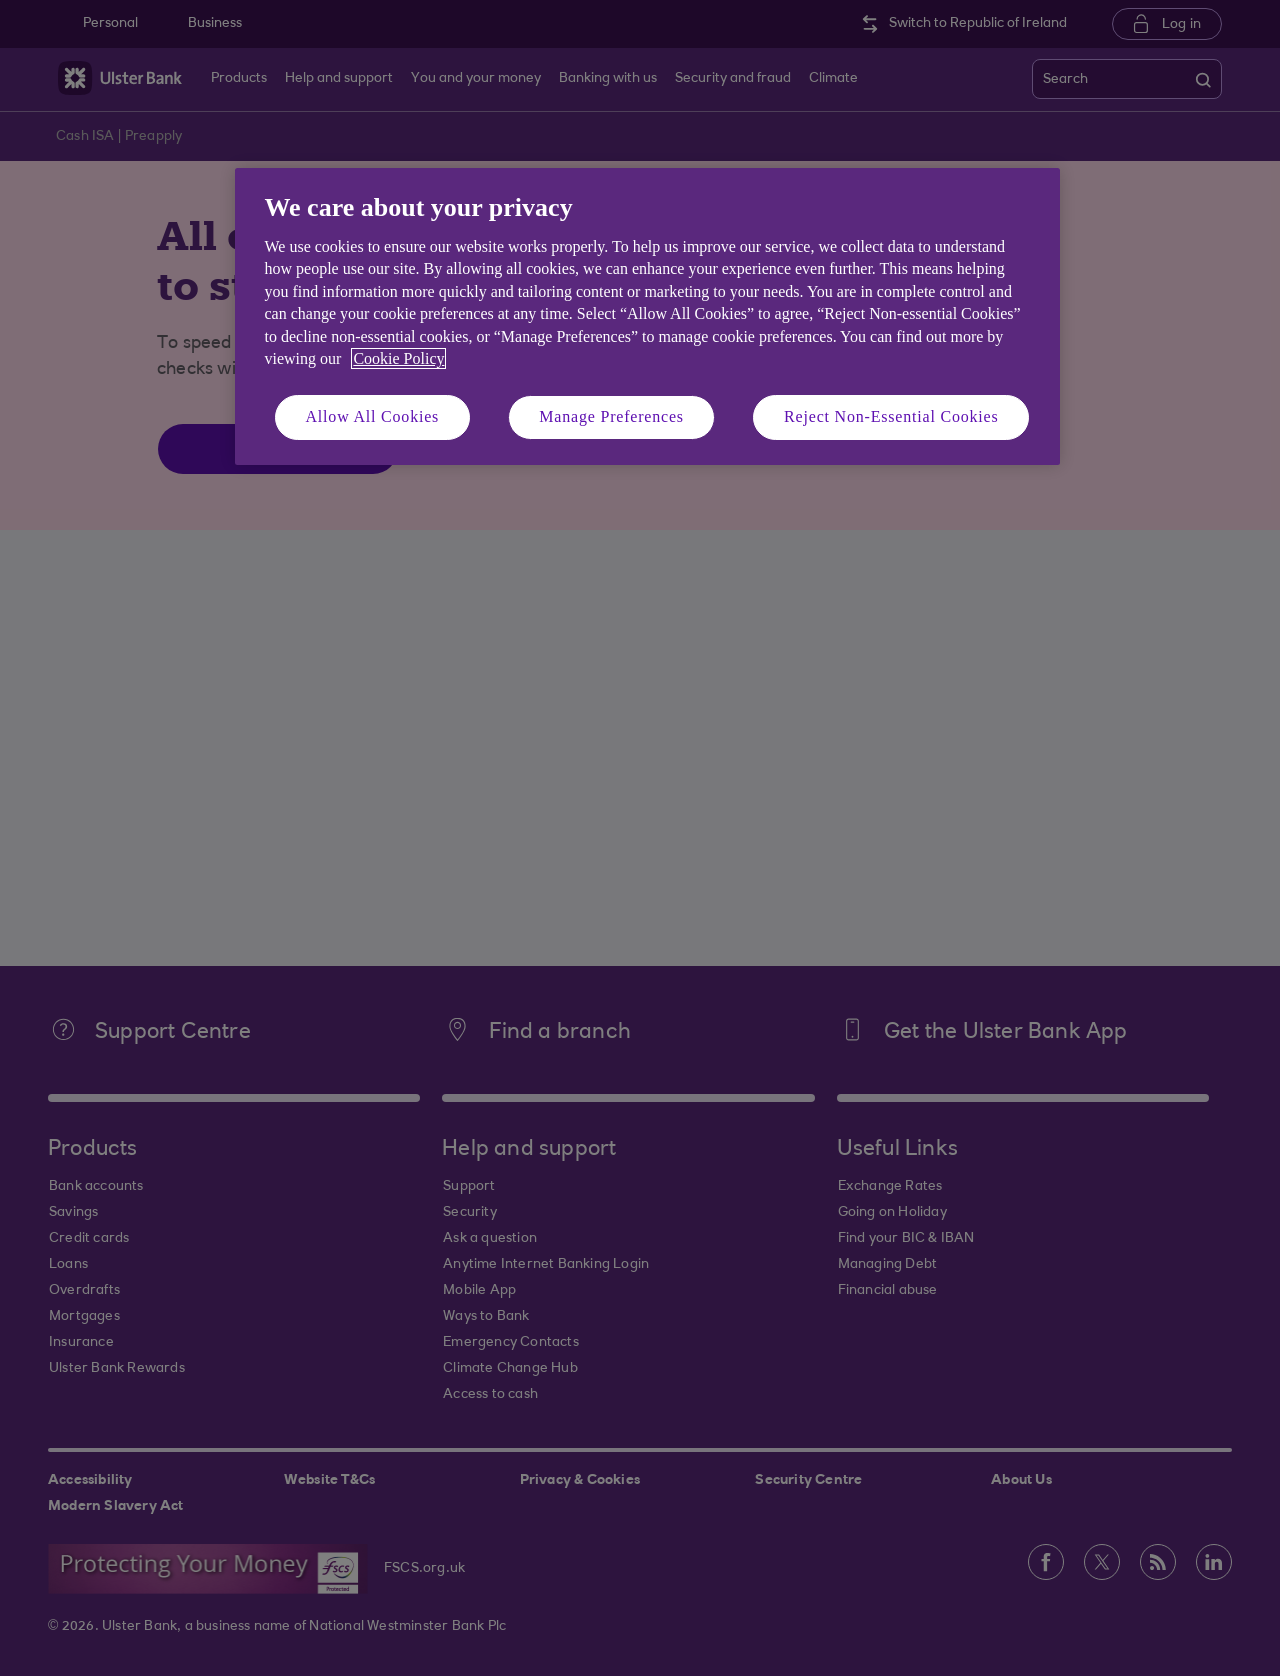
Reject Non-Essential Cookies (891, 416)
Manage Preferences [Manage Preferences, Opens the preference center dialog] (611, 416)
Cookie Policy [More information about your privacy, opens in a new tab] (398, 358)
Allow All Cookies (373, 416)
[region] (647, 316)
